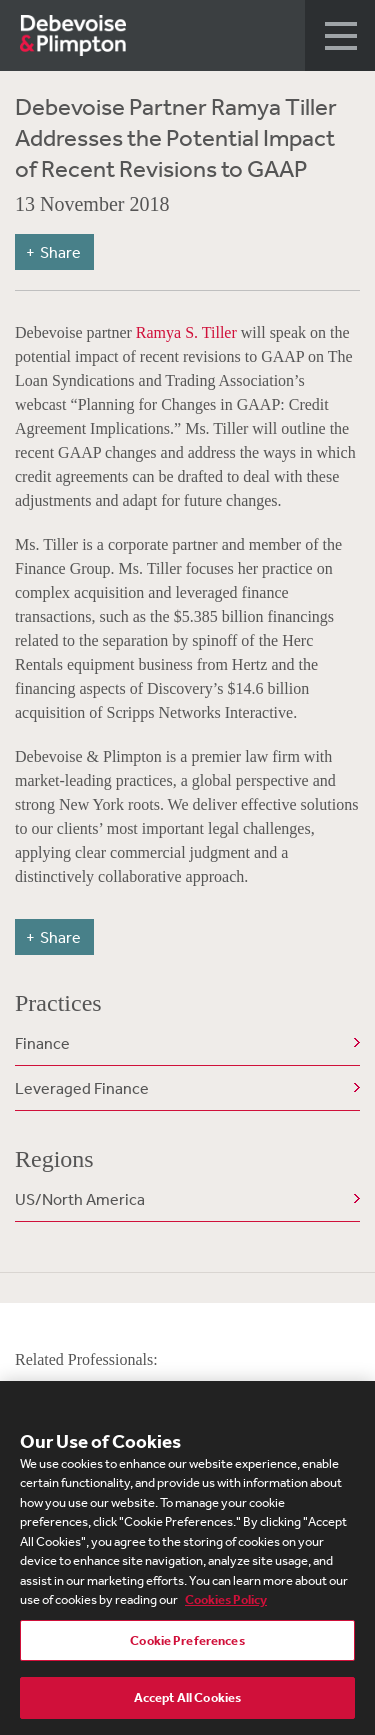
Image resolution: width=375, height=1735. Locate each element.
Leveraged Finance (82, 1088)
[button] (340, 35)
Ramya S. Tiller (186, 332)
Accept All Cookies (187, 1699)
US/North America (80, 1199)
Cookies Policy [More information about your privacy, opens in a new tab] (226, 1601)
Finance (42, 1043)
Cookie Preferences (187, 1641)
